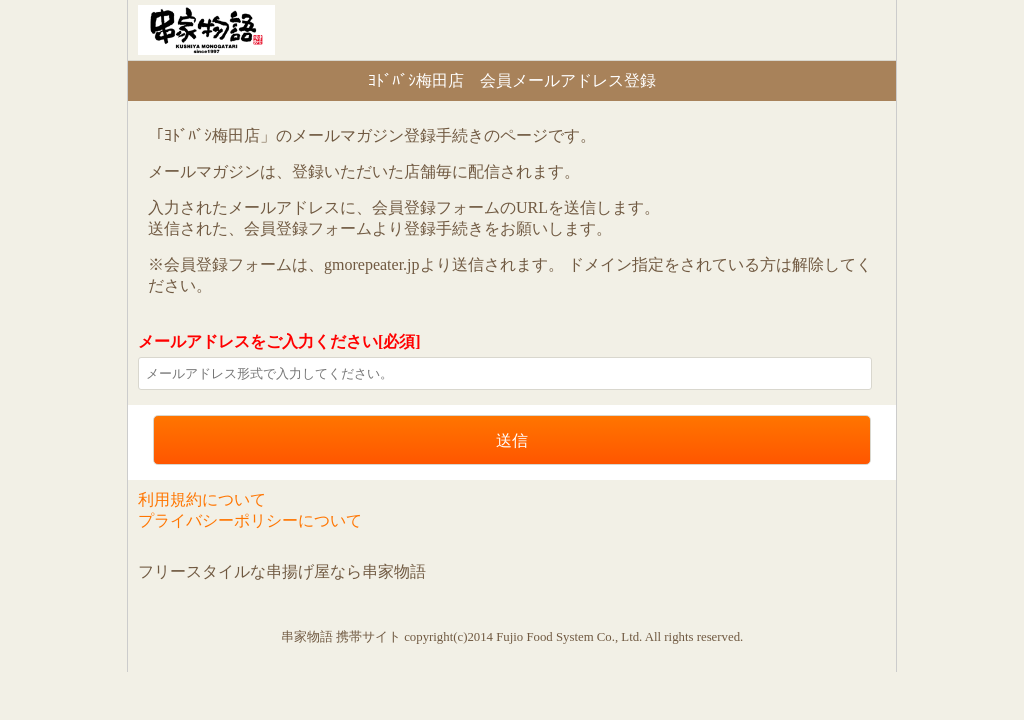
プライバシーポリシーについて (250, 520)
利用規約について (202, 499)
